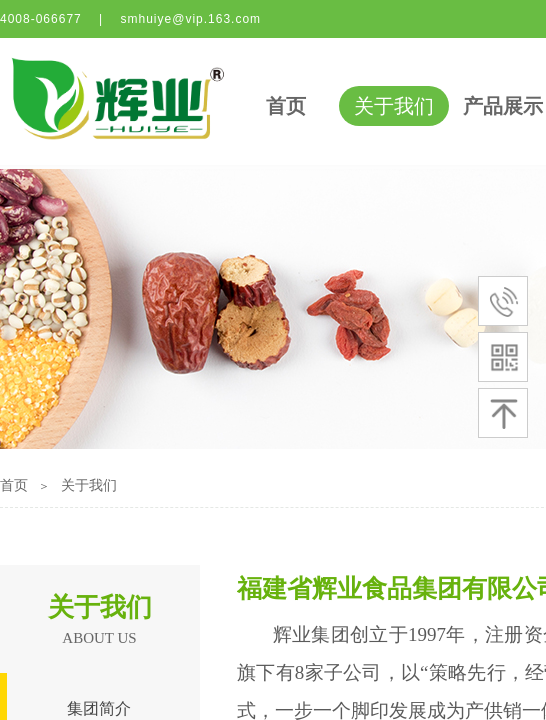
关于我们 (394, 106)
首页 (286, 106)
